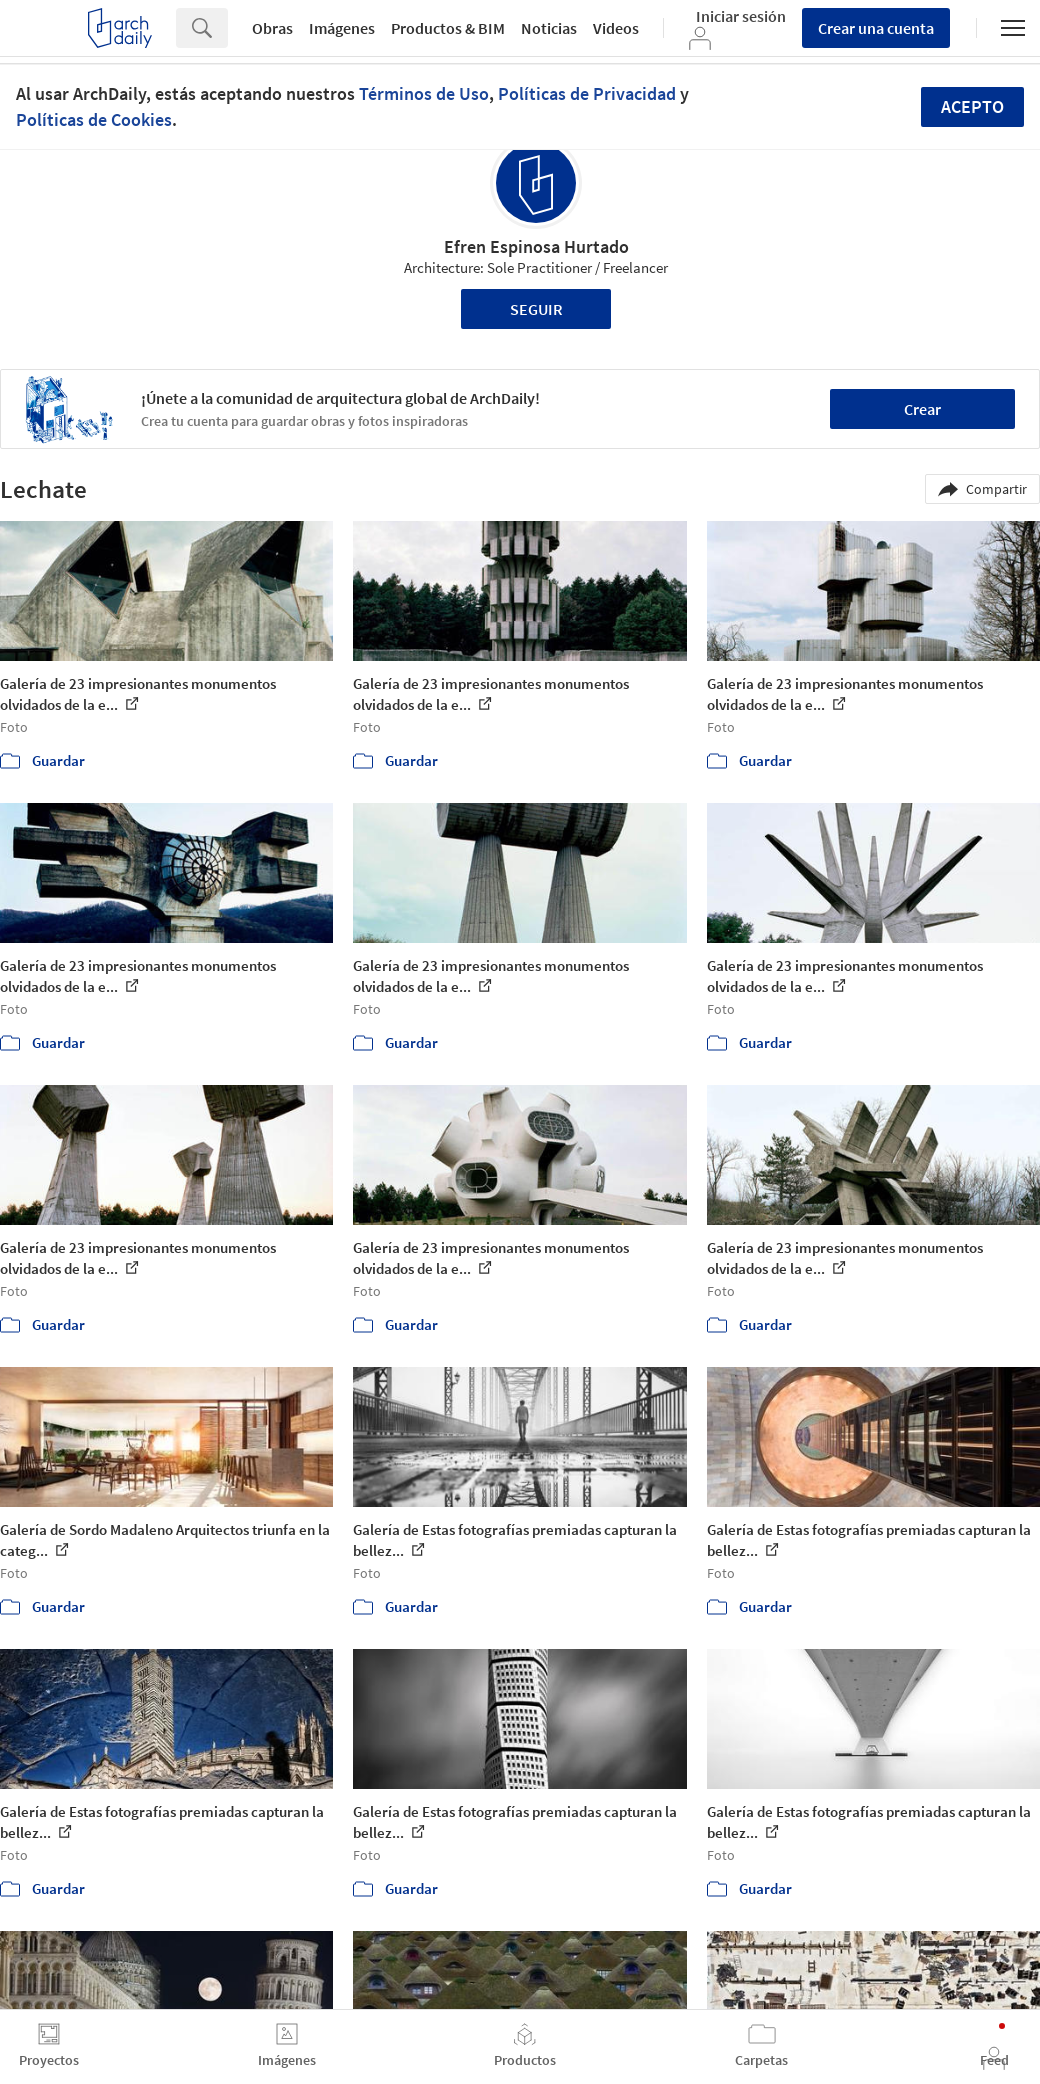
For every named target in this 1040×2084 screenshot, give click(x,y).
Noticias (549, 28)
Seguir (536, 309)
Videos (616, 28)
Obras (272, 28)
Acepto (972, 106)
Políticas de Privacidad (587, 93)
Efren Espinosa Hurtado (536, 246)
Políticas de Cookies (94, 119)
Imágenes (342, 28)
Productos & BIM (448, 28)
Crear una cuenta (876, 28)
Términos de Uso (424, 93)
